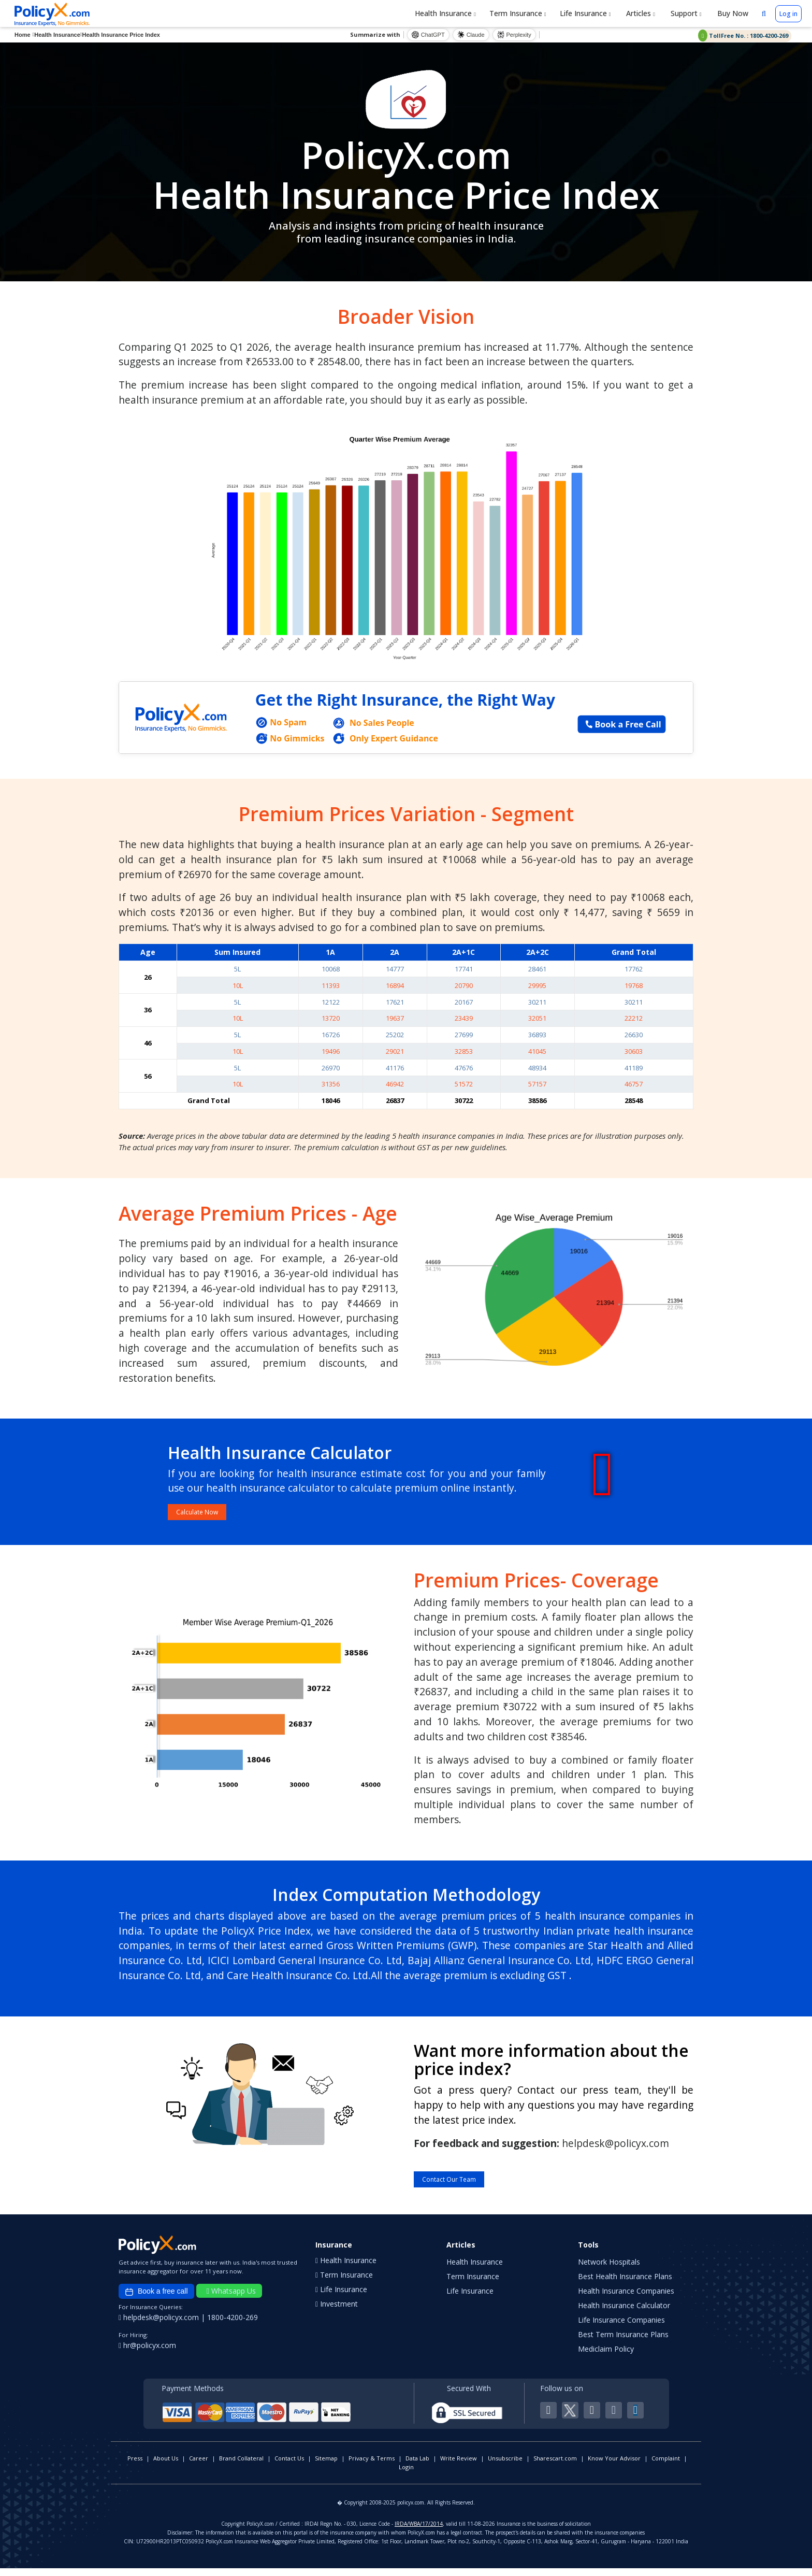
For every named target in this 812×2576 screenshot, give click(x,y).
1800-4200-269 (232, 2325)
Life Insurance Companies (621, 2327)
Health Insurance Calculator (624, 2313)
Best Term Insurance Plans (623, 2342)
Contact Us (289, 2466)
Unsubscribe (505, 2466)
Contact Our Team (463, 2185)
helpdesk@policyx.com (160, 2325)
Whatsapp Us (231, 2299)
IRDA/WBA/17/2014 (419, 2531)
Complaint (665, 2466)
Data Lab (417, 2466)
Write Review (458, 2466)
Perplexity (514, 34)
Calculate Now (208, 1514)
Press (134, 2466)
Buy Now (731, 13)
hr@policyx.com (147, 2353)
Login (406, 2475)
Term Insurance (517, 13)
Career (198, 2466)
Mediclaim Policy (606, 2357)
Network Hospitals (609, 2269)
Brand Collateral (241, 2466)
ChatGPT (428, 34)
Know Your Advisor (614, 2466)
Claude (471, 34)
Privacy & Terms (372, 2466)
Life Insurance (585, 13)
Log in (788, 13)
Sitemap (326, 2466)
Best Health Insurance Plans (625, 2284)
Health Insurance (445, 13)
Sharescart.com (555, 2466)
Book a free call (156, 2300)
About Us (165, 2466)
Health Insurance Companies (626, 2298)
